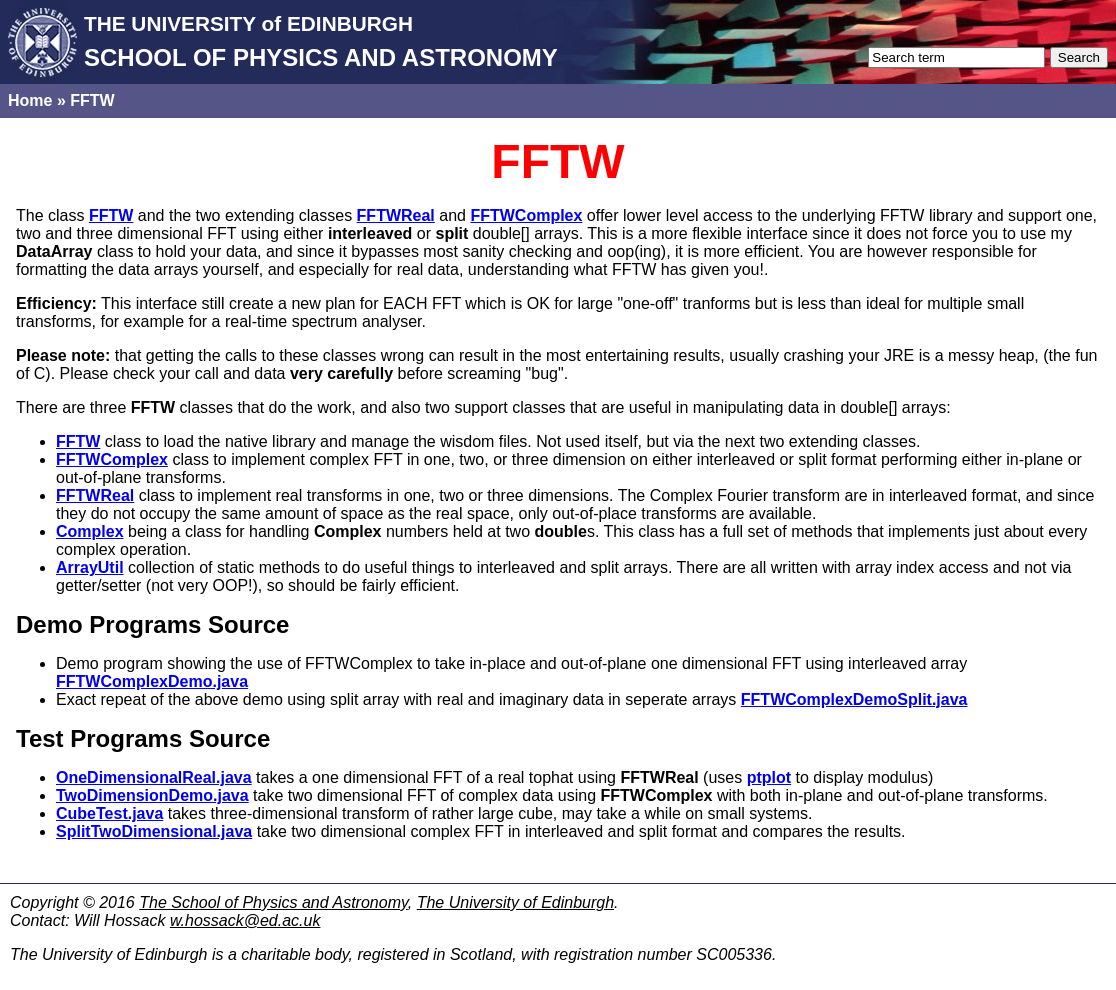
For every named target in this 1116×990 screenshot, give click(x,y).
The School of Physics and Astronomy (273, 902)
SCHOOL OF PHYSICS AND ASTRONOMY (321, 57)
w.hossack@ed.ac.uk (245, 920)
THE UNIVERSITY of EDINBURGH (248, 23)
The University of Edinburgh (515, 902)
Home (30, 100)
